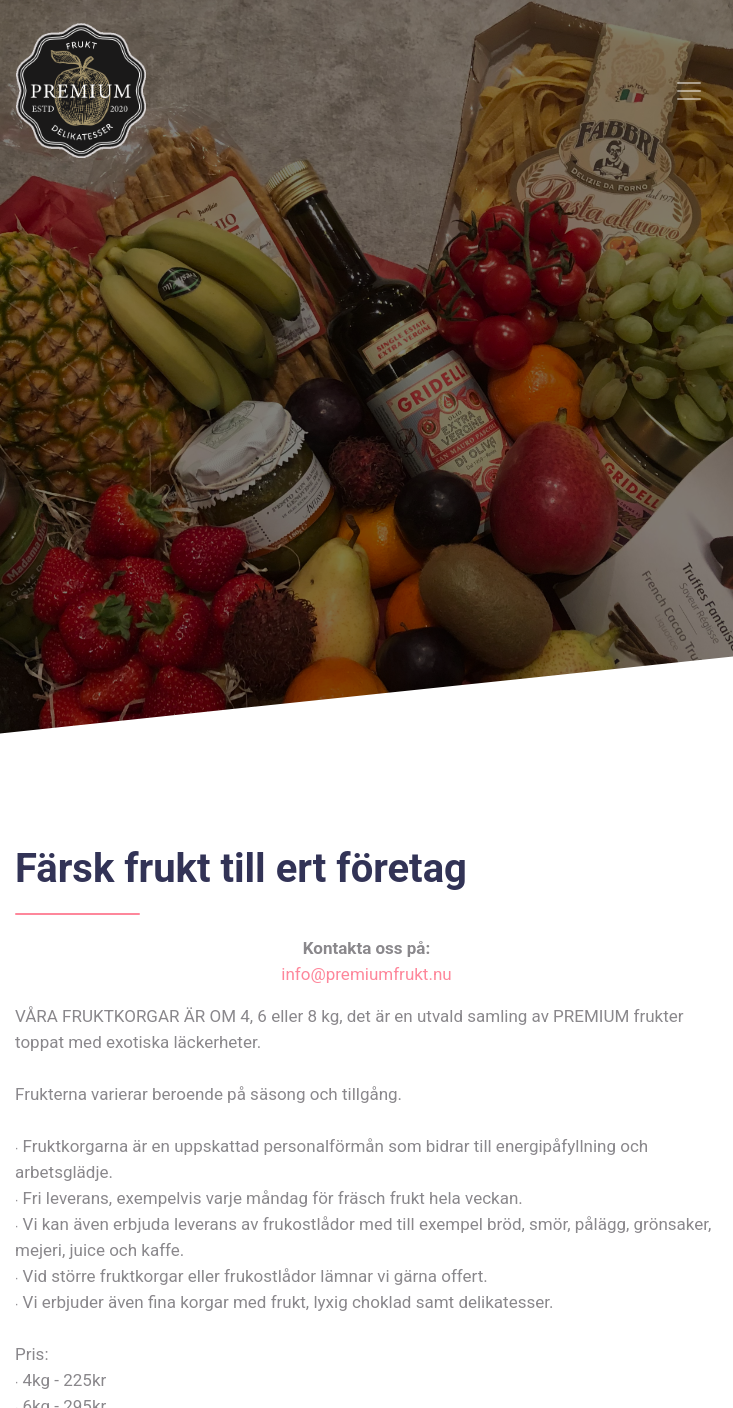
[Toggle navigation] (689, 91)
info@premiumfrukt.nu (366, 974)
